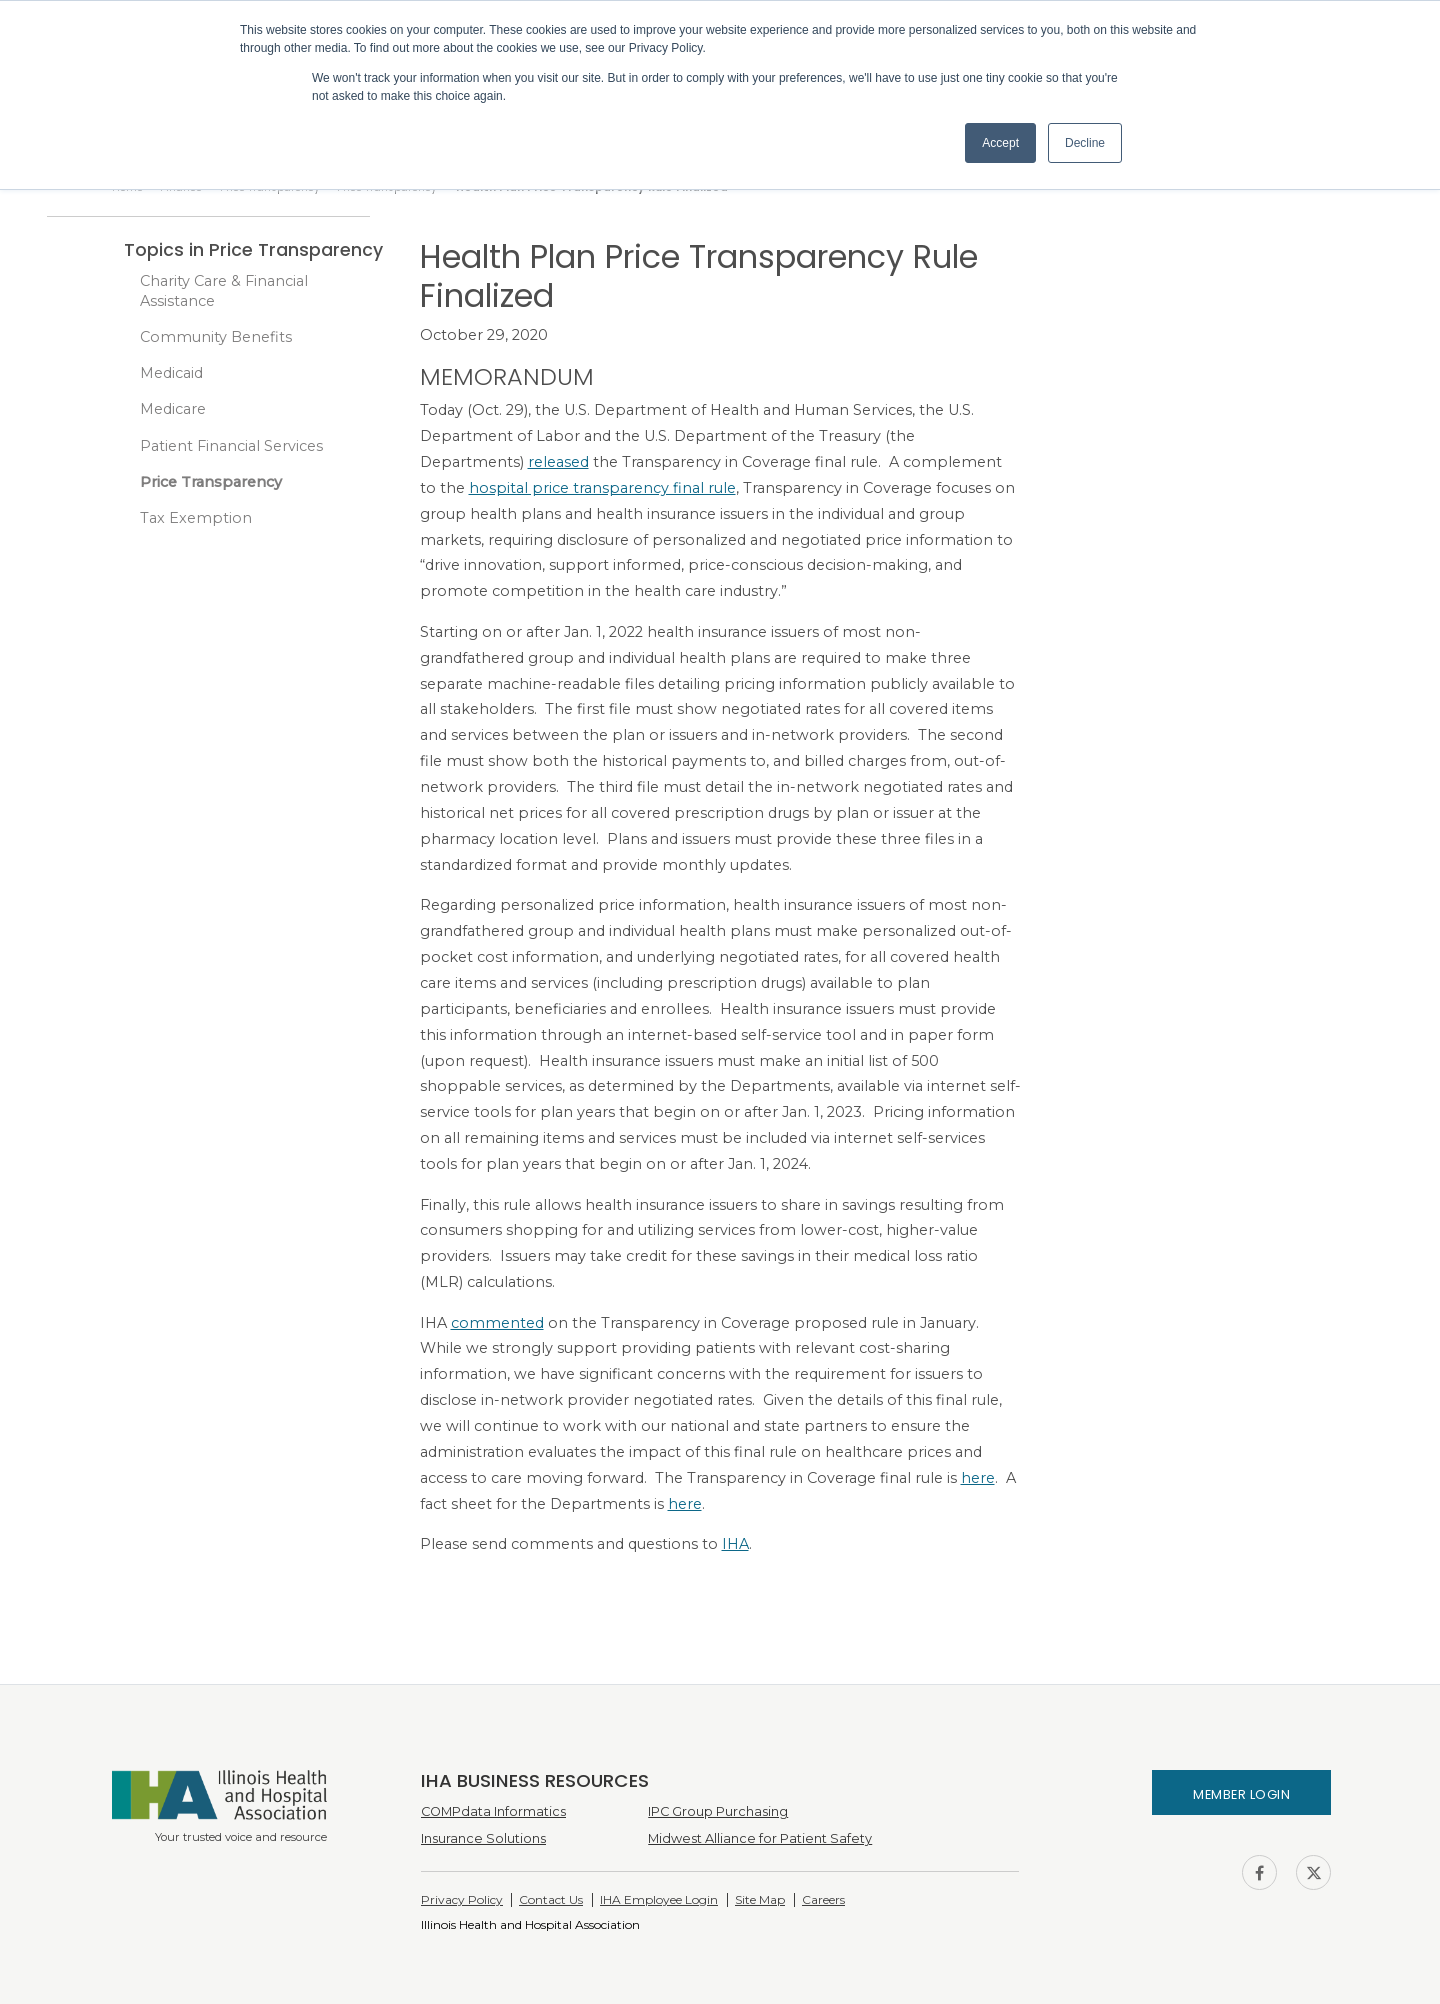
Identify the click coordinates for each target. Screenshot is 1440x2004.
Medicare (173, 409)
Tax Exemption (196, 518)
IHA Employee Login (659, 1899)
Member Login (1241, 1794)
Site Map (760, 1899)
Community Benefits (216, 337)
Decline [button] (1085, 143)
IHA (735, 1544)
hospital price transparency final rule (602, 488)
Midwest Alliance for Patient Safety (760, 1838)
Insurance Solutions (483, 1838)
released (558, 462)
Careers (823, 1899)
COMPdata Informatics (493, 1811)
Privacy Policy (462, 1899)
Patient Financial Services (231, 446)
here (978, 1478)
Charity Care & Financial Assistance (224, 291)
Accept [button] (1000, 143)
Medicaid (171, 373)
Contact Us (551, 1899)
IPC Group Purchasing (718, 1811)
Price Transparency (211, 482)
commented (497, 1323)
